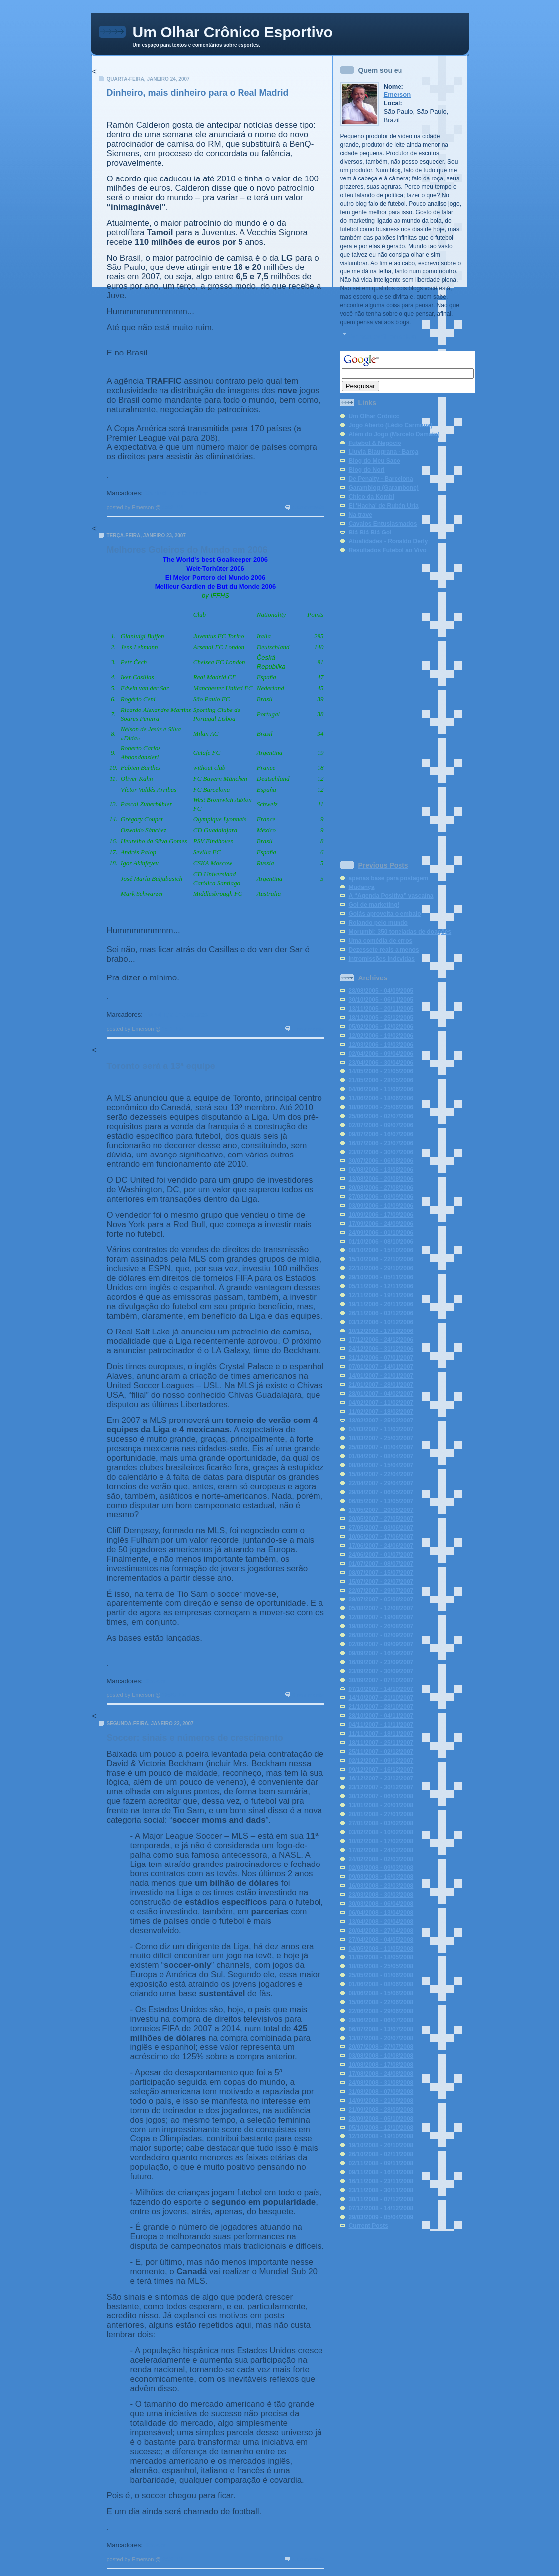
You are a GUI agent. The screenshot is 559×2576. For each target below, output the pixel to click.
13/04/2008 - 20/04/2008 (381, 1921)
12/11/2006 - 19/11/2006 (381, 1295)
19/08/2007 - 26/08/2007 (381, 1626)
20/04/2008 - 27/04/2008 (381, 1930)
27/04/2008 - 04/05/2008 (381, 1939)
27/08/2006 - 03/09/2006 (381, 1196)
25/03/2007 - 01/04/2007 (381, 1447)
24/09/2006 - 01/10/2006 (381, 1232)
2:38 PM (172, 2559)
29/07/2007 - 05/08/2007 (381, 1599)
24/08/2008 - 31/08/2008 (381, 2082)
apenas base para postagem (389, 878)
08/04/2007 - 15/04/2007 (381, 1465)
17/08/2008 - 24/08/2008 (381, 2073)
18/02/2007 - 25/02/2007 (381, 1420)
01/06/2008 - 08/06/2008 (381, 1984)
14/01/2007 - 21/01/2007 (381, 1375)
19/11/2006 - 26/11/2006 (381, 1304)
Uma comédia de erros (381, 940)
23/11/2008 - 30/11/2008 (381, 2190)
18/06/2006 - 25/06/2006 (381, 1107)
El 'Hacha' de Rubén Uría (384, 505)
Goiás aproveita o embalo (385, 913)
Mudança (362, 887)
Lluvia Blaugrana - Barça (384, 451)
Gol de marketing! (374, 904)
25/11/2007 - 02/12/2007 (381, 1751)
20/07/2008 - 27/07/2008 (381, 2046)
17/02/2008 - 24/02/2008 (381, 1850)
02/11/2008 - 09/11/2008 (381, 2163)
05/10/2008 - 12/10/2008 (381, 2127)
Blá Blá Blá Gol (370, 532)
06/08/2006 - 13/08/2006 (381, 1169)
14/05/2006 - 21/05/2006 (381, 1071)
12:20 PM (174, 1695)
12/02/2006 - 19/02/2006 (381, 1035)
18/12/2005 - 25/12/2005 (381, 1017)
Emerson (397, 94)
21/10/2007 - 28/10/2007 (381, 1706)
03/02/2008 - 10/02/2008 (381, 1832)
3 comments (308, 1695)
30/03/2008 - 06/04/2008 (381, 1903)
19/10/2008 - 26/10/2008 (381, 2145)
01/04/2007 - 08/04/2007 (381, 1456)
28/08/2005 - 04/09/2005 (381, 990)
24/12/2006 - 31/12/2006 (381, 1348)
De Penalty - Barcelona (381, 478)
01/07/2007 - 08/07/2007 (381, 1563)
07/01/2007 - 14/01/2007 (381, 1366)
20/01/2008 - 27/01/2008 (381, 1814)
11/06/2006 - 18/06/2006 (381, 1098)
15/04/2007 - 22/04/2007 (381, 1474)
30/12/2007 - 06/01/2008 (381, 1796)
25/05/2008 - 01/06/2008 (381, 1975)
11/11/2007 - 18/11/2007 (381, 1733)
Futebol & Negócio (375, 443)
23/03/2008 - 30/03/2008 (381, 1894)
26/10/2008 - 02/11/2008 (381, 2154)
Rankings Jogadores (176, 1014)
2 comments (308, 1029)
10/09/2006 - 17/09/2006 (381, 1214)
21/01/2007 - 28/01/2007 (381, 1384)
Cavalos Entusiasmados (383, 523)
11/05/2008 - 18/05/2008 (381, 1957)
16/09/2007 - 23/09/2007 (381, 1662)
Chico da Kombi (371, 496)
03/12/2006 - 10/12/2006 (381, 1322)
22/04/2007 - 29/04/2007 (381, 1483)
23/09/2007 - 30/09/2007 (381, 1671)
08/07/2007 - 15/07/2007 (381, 1572)
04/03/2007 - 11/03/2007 (381, 1429)
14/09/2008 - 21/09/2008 (381, 2100)
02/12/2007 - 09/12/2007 (381, 1760)
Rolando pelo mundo (378, 922)
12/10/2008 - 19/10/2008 (381, 2136)
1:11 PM (172, 1029)
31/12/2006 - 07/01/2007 (381, 1357)
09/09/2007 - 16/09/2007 (381, 1653)
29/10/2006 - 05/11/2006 (381, 1277)
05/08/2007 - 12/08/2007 (381, 1608)
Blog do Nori (367, 469)
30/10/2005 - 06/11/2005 (381, 999)
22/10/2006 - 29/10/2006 (381, 1268)
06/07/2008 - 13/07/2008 (381, 2029)
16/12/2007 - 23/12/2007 (381, 1778)
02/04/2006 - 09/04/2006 (381, 1053)
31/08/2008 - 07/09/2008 (381, 2091)
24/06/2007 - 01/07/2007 (381, 1554)
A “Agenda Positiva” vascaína (391, 895)
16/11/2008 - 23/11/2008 (381, 2181)
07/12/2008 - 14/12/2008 (381, 2208)
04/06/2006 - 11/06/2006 (381, 1089)
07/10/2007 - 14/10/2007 (381, 1689)
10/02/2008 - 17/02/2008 (381, 1841)
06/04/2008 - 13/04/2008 (381, 1912)
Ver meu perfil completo (382, 336)
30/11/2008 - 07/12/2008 (381, 2199)
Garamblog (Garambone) (384, 487)
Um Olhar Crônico (374, 416)
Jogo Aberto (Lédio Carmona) (391, 425)
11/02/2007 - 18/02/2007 (381, 1411)
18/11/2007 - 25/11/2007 (381, 1742)
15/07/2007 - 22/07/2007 (381, 1581)
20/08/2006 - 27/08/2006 (381, 1187)
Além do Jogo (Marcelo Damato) (394, 434)
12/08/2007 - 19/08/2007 (381, 1617)
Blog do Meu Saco (374, 460)
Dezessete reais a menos (384, 949)
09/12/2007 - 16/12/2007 (381, 1769)
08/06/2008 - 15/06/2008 (381, 1993)
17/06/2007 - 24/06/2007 (381, 1545)
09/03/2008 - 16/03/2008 (381, 1876)
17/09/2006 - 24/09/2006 (381, 1223)
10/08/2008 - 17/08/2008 (381, 2064)
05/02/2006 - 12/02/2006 (381, 1026)
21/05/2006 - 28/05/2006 (381, 1080)
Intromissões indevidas (382, 958)
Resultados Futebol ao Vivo (388, 550)
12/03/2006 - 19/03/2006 (381, 1044)
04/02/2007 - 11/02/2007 (381, 1402)
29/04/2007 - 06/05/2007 (381, 1492)
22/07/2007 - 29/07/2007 (381, 1590)
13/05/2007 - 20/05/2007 (381, 1510)
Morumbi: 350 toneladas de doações (400, 931)
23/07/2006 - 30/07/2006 (381, 1152)
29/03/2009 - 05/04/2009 (381, 2217)
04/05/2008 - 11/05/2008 (381, 1948)
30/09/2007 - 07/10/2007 (381, 1680)
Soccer (154, 1681)
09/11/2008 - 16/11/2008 (381, 2172)
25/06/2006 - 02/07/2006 (381, 1116)
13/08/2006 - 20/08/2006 (381, 1178)
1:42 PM (172, 507)
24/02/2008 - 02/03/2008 (381, 1859)
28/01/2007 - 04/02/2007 (381, 1393)
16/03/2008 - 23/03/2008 (381, 1885)
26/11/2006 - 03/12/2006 (381, 1313)
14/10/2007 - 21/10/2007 (381, 1697)
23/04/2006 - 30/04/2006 (381, 1062)
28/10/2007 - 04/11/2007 (381, 1715)
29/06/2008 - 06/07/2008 (381, 2020)
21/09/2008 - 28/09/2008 (381, 2109)
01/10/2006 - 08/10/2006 (381, 1241)
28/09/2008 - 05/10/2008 (381, 2118)
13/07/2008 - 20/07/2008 (381, 2038)
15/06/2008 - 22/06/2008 (381, 2002)
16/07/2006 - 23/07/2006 (381, 1143)
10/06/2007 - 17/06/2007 (381, 1536)
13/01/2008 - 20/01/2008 (381, 1805)
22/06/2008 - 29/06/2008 (381, 2011)
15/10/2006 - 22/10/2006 (381, 1259)
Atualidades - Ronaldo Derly (388, 541)
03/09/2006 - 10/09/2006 (381, 1205)
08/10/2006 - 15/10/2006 (381, 1250)
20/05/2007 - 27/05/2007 (381, 1518)
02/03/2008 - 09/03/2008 (381, 1868)
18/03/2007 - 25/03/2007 (381, 1438)
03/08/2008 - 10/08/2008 (381, 2055)
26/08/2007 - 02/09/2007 (381, 1635)
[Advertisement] (380, 705)
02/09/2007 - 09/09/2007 (381, 1644)
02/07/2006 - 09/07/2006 (381, 1125)
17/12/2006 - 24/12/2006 (381, 1339)
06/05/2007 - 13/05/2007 (381, 1501)
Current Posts (368, 2225)
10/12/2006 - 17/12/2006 (381, 1331)
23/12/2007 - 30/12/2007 (381, 1787)
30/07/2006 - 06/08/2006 (381, 1160)
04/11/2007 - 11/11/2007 (381, 1724)
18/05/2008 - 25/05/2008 (381, 1966)
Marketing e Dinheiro (176, 493)
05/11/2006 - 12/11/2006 (381, 1286)
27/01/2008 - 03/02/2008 (381, 1823)
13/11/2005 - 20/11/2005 (381, 1008)
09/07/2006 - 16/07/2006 (381, 1134)
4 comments (308, 507)
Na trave (360, 514)
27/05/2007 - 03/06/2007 (381, 1527)
